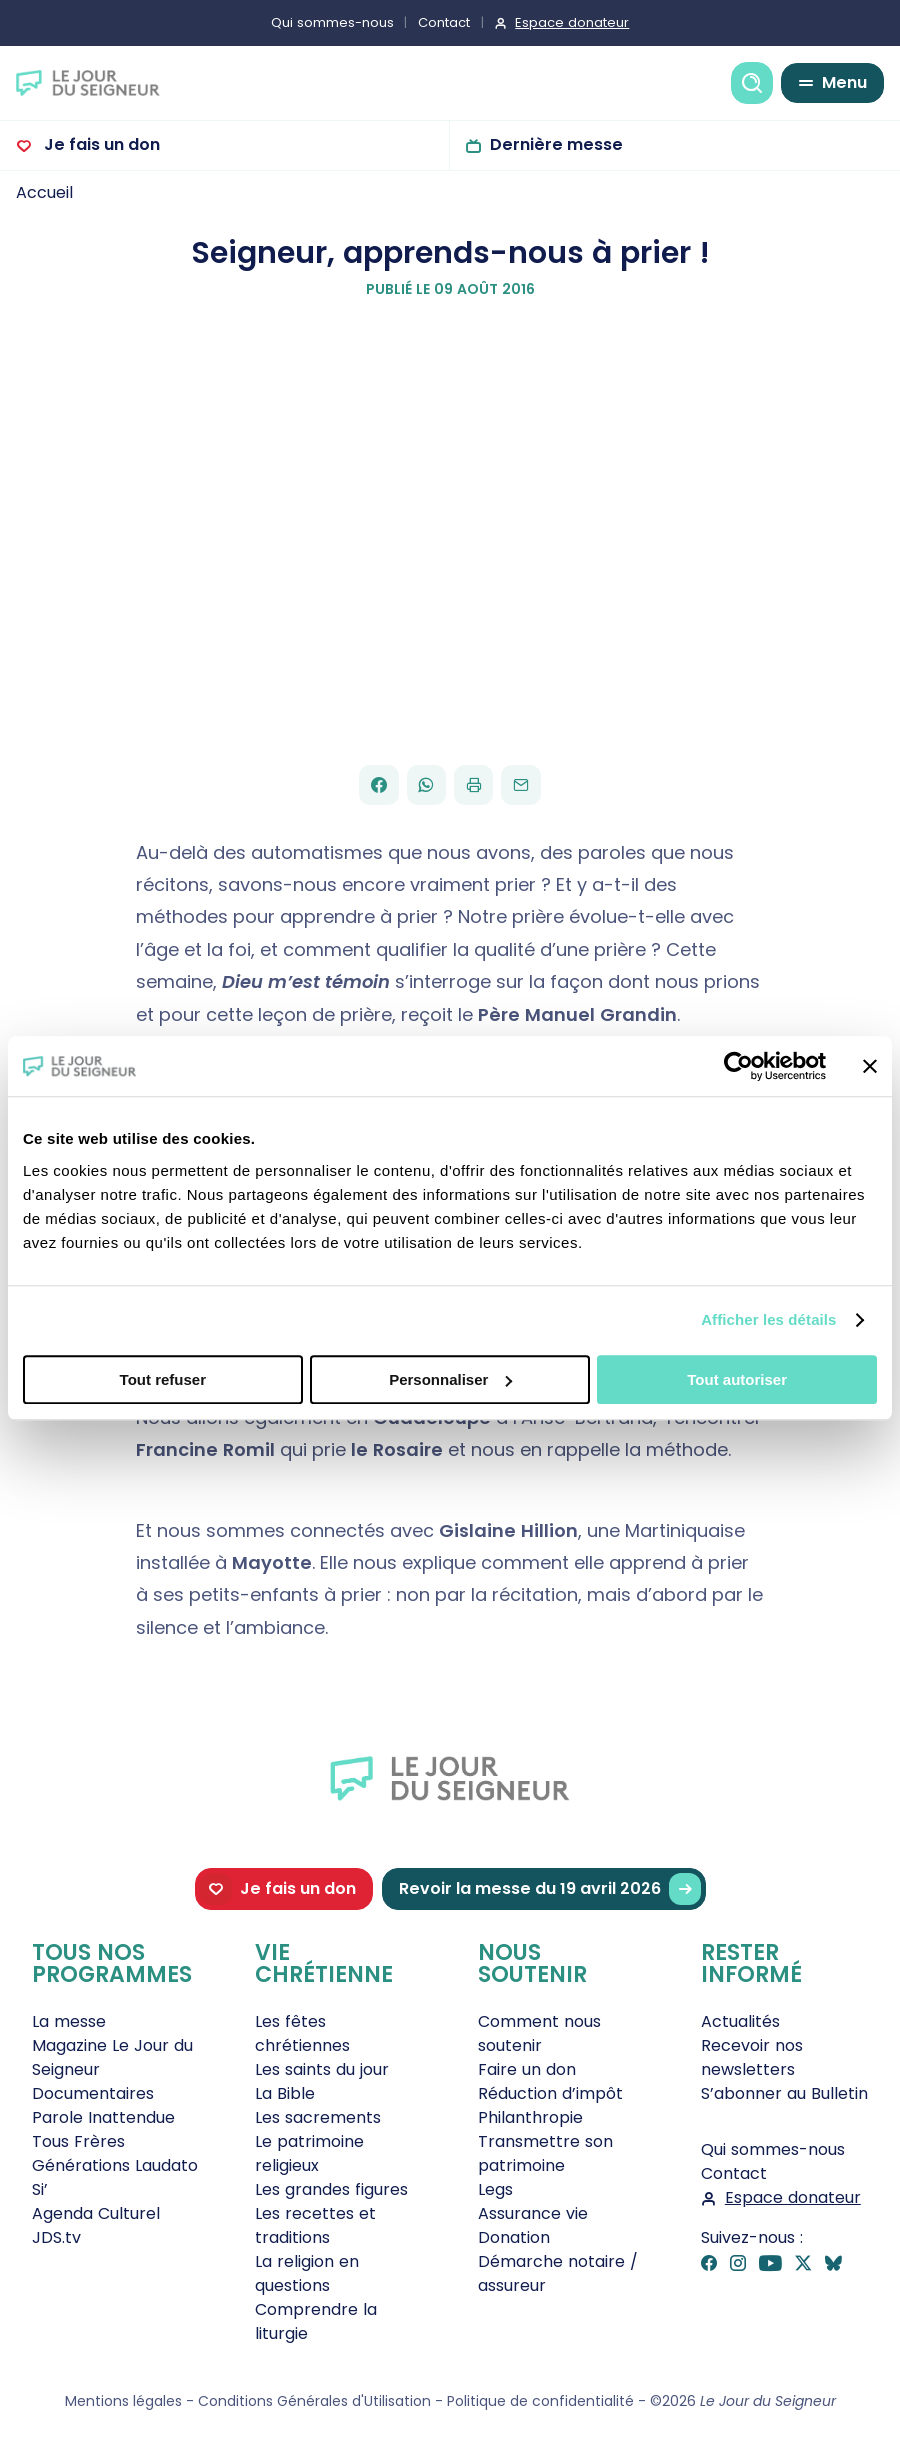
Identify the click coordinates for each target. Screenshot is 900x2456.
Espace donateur (572, 22)
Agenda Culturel (96, 2213)
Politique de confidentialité (540, 2401)
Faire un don (527, 2069)
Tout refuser (163, 1379)
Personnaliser (450, 1379)
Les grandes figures (331, 2189)
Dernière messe (556, 144)
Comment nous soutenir (539, 2033)
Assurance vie (533, 2213)
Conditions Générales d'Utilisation (314, 2401)
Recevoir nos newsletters (752, 2057)
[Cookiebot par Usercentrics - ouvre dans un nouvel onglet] (738, 1066)
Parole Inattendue (103, 2117)
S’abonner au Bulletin (784, 2093)
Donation (514, 2237)
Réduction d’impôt (550, 2093)
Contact (444, 22)
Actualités (740, 2021)
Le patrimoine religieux (309, 2153)
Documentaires (93, 2093)
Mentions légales (123, 2401)
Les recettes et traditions (315, 2225)
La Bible (285, 2093)
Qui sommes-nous (332, 22)
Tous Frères (78, 2141)
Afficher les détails (768, 1319)
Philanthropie (530, 2117)
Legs (495, 2189)
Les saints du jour (322, 2069)
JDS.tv (56, 2237)
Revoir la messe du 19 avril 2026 (550, 1889)
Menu (844, 82)
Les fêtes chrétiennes (302, 2033)
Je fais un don (100, 144)
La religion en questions (307, 2273)
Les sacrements (318, 2117)
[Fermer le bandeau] (870, 1066)
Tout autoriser (737, 1379)
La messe (69, 2021)
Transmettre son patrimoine (545, 2153)
